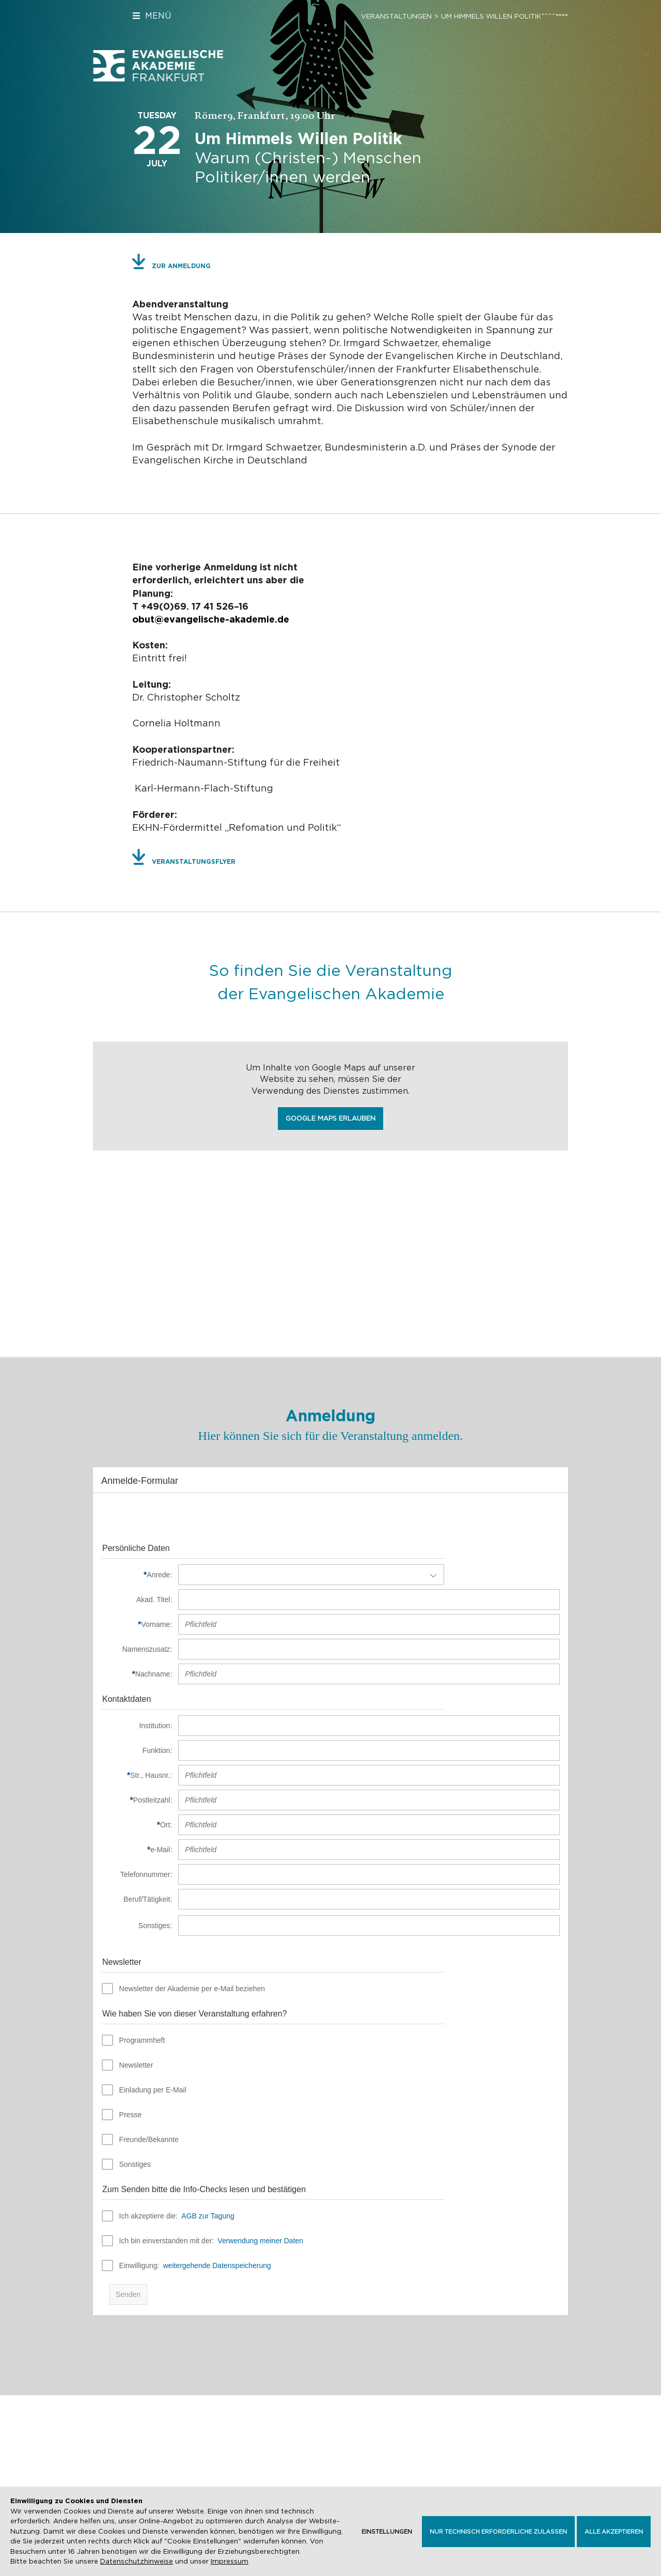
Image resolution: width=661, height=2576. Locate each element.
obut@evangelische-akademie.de (210, 619)
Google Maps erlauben (330, 1118)
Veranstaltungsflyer (193, 861)
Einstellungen (386, 2531)
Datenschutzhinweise (136, 2562)
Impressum (229, 2562)
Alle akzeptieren (614, 2531)
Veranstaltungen (396, 16)
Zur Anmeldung (181, 266)
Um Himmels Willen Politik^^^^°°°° (504, 16)
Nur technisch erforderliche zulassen (498, 2531)
